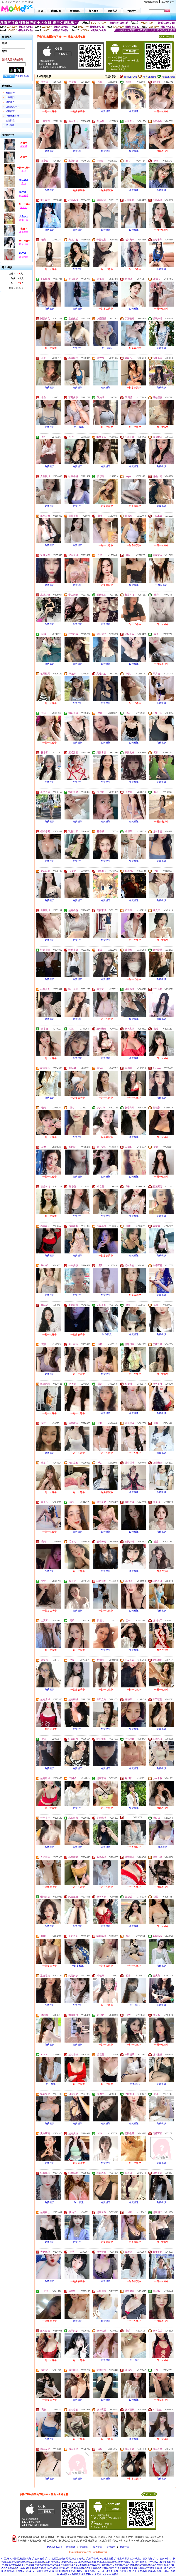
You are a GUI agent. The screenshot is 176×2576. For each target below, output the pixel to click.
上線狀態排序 (12, 106)
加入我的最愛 (167, 2)
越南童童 (23, 232)
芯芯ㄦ (23, 207)
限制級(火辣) (130, 76)
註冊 (17, 76)
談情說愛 (10, 120)
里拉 (23, 170)
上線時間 (10, 97)
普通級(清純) (168, 76)
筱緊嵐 (23, 146)
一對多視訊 (161, 584)
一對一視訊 (106, 348)
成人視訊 (10, 125)
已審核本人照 (12, 116)
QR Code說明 (166, 36)
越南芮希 (23, 256)
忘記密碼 (24, 76)
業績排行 (10, 93)
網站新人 (10, 102)
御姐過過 (23, 195)
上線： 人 (16, 273)
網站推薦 (10, 111)
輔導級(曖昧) (149, 76)
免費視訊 (106, 111)
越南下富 (23, 220)
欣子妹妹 (23, 244)
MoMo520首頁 (151, 2)
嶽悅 (23, 183)
